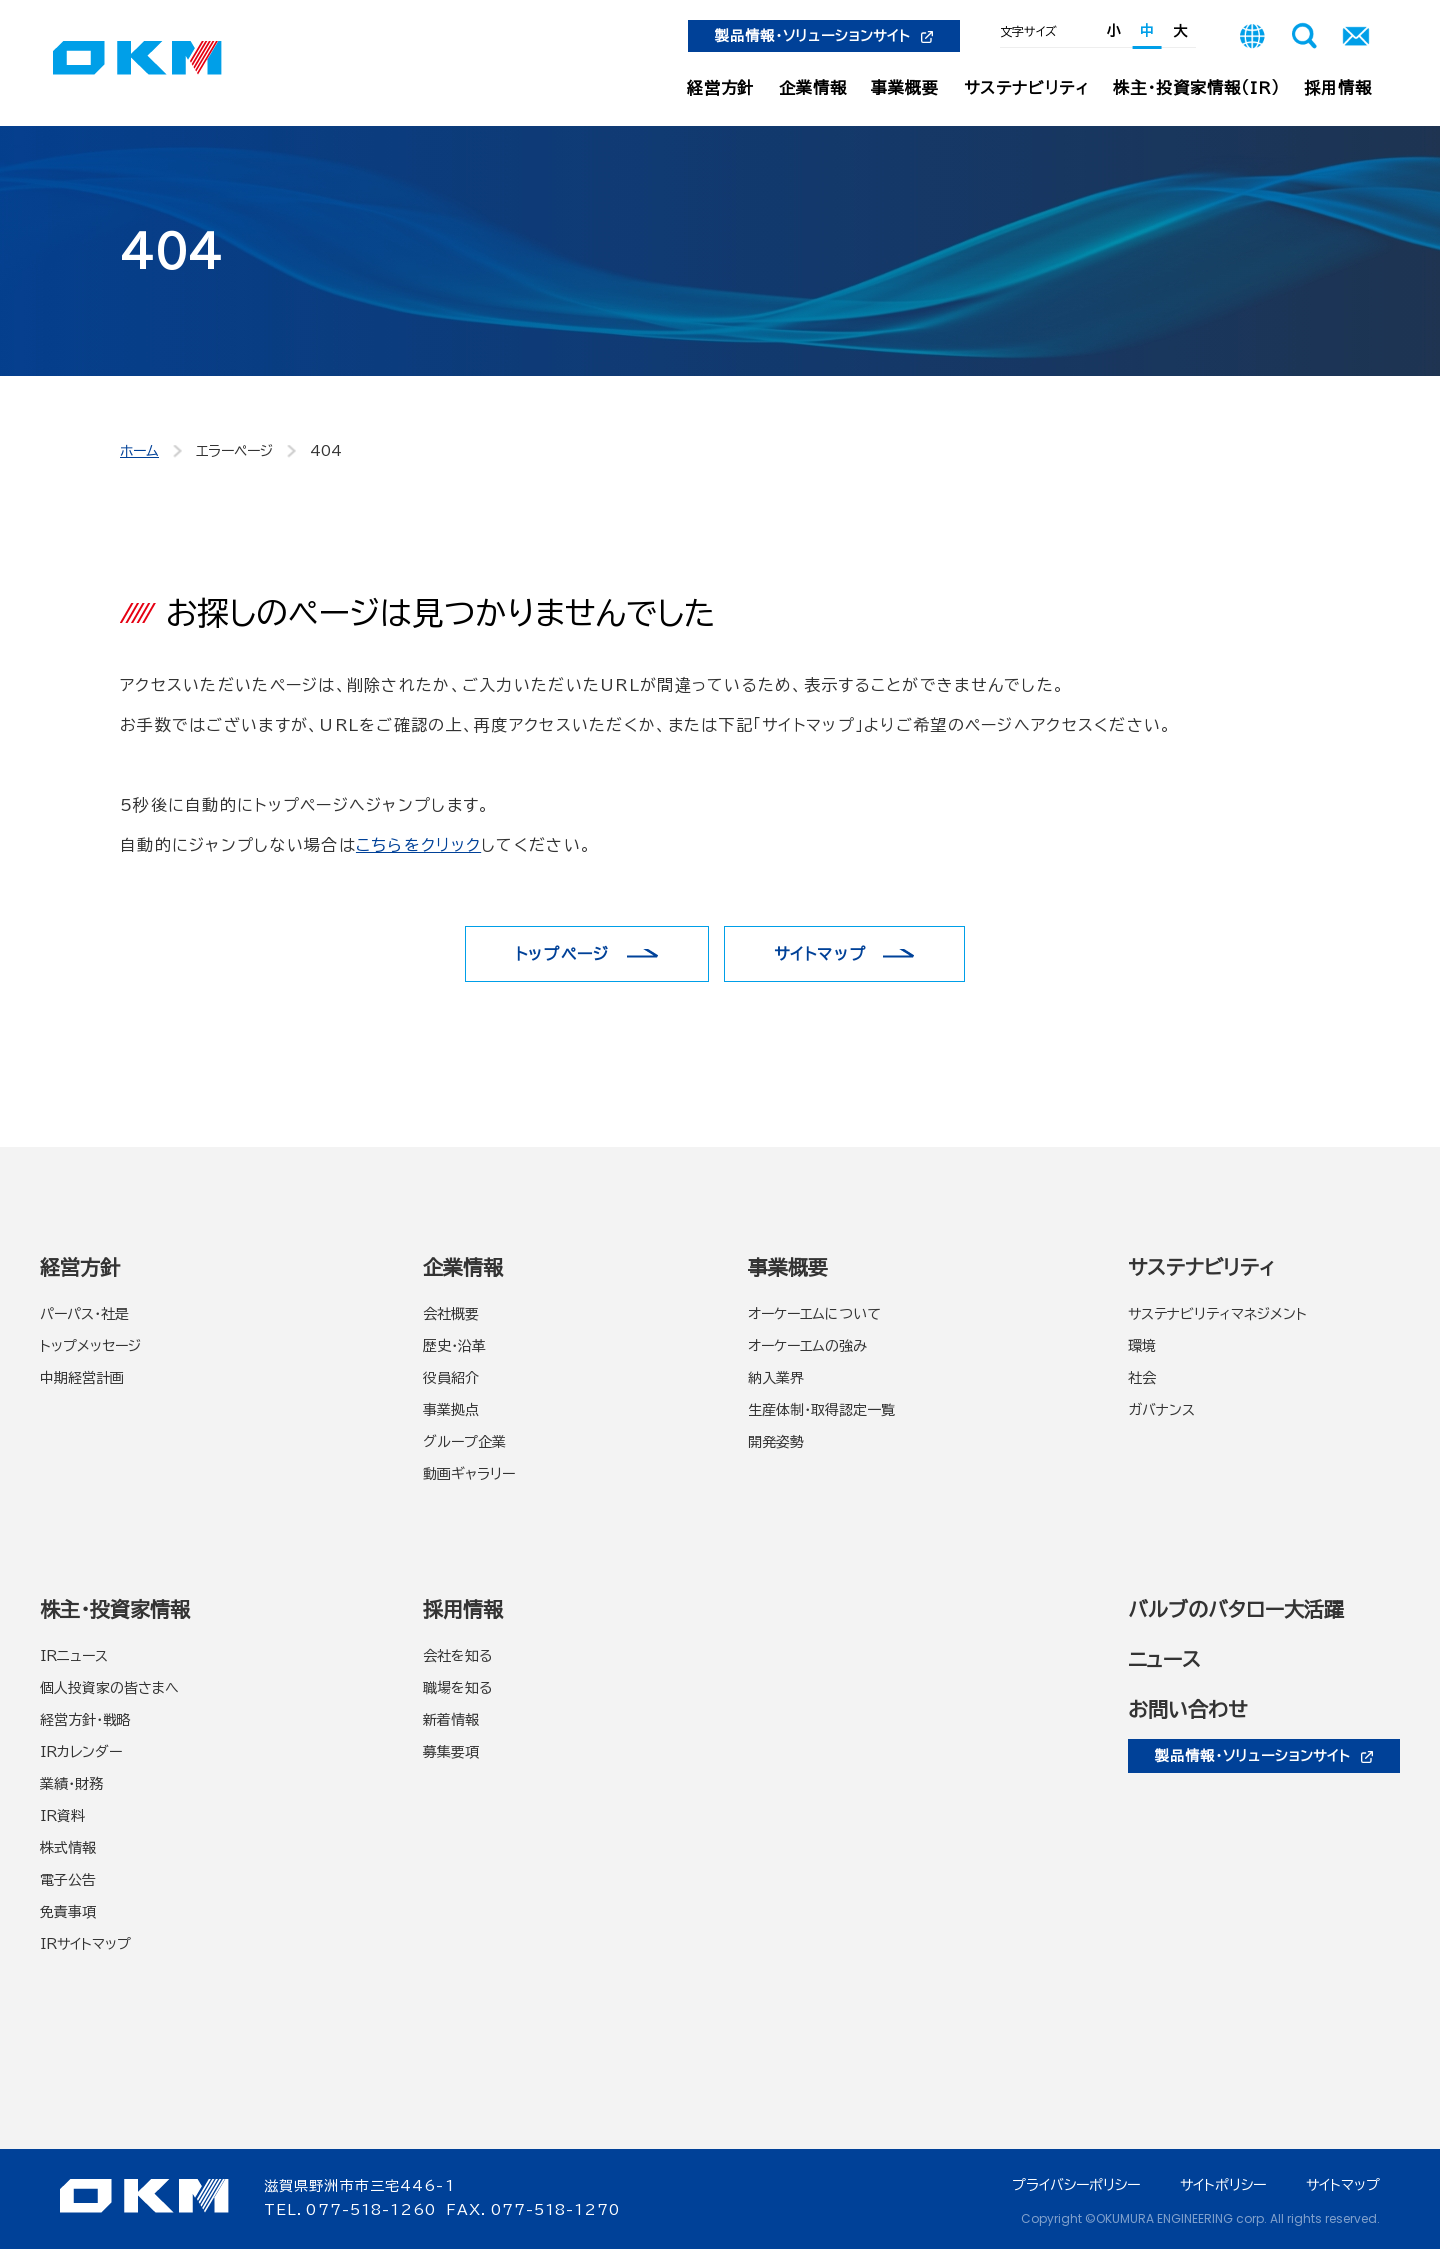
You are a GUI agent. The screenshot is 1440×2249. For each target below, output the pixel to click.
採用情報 (1338, 88)
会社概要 (451, 1314)
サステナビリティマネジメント (1217, 1314)
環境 (1142, 1346)
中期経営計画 (82, 1378)
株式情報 (68, 1848)
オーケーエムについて (814, 1314)
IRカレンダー (81, 1752)
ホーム (139, 451)
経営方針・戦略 (85, 1720)
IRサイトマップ (85, 1944)
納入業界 (776, 1378)
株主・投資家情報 (115, 1609)
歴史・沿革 (454, 1346)
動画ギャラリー (469, 1474)
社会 (1142, 1378)
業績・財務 (71, 1784)
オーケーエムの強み (807, 1346)
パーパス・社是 (84, 1314)
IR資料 (62, 1816)
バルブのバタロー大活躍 (1236, 1609)
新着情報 (451, 1720)
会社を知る (457, 1656)
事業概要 (905, 88)
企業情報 (813, 88)
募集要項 (451, 1752)
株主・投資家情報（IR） (1196, 88)
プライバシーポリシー (1076, 2185)
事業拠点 (451, 1410)
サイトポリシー (1223, 2185)
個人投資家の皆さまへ (109, 1688)
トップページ (562, 954)
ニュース (1164, 1659)
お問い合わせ (1187, 1709)
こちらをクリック (418, 845)
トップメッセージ (90, 1346)
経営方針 (721, 88)
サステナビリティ (1026, 88)
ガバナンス (1161, 1410)
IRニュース (74, 1656)
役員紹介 (451, 1378)
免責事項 (68, 1912)
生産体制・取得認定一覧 (821, 1410)
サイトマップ (820, 954)
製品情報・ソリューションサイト (824, 36)
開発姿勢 (776, 1442)
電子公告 (68, 1880)
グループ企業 (464, 1442)
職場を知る (457, 1688)
